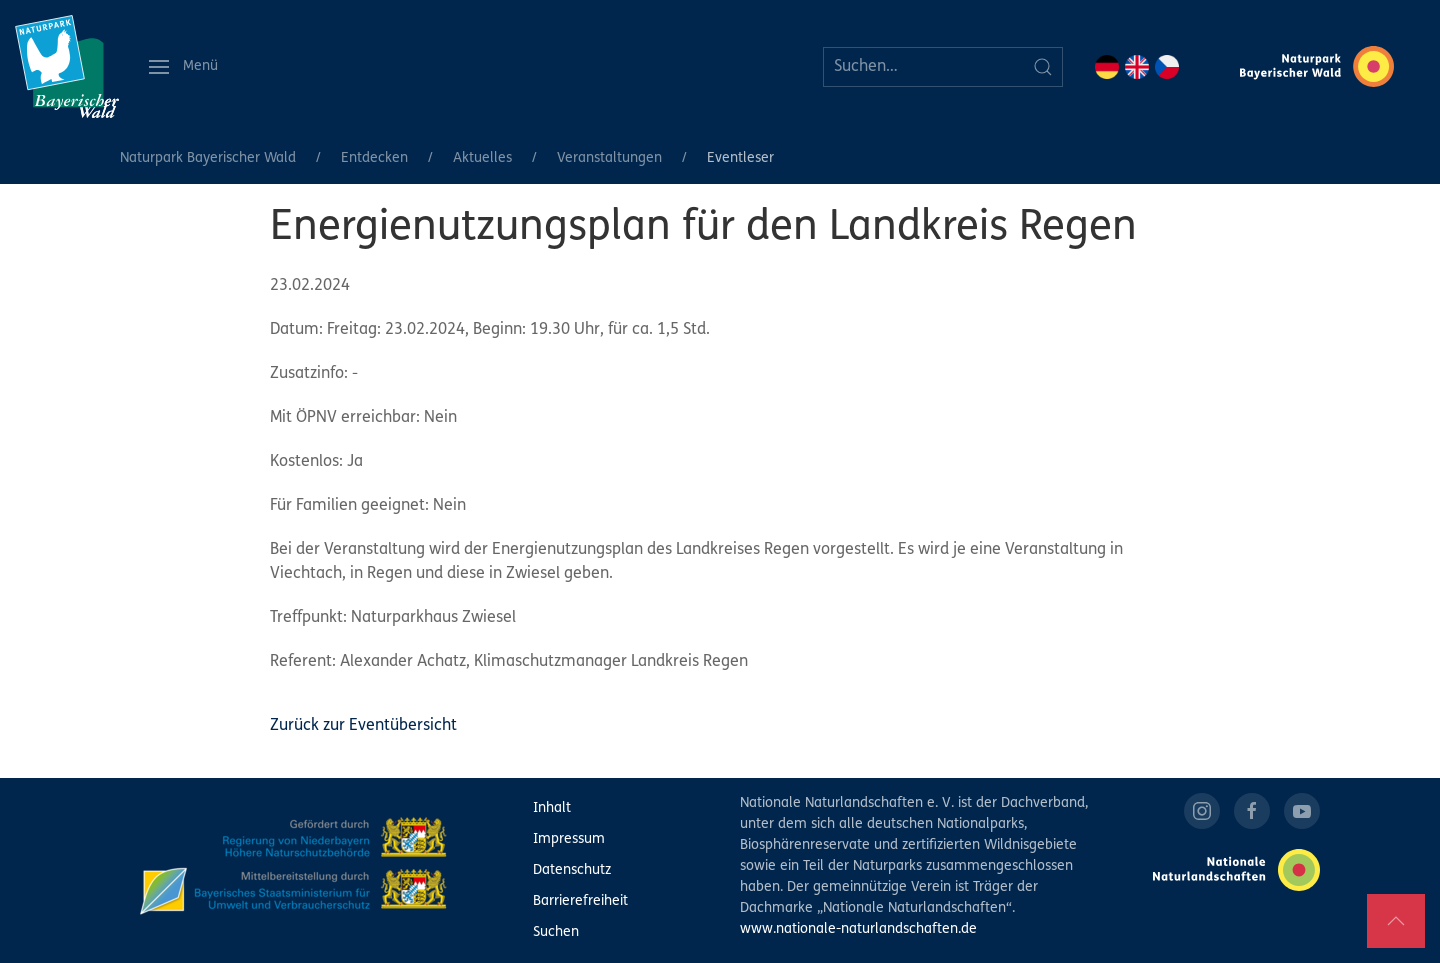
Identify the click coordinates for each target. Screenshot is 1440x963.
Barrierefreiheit (580, 901)
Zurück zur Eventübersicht (363, 726)
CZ (1167, 67)
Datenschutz (572, 870)
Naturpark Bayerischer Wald (208, 158)
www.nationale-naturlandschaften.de (858, 929)
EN (1137, 67)
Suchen (556, 932)
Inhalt (552, 808)
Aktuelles (482, 158)
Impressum (569, 839)
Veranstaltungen (609, 158)
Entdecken (374, 158)
